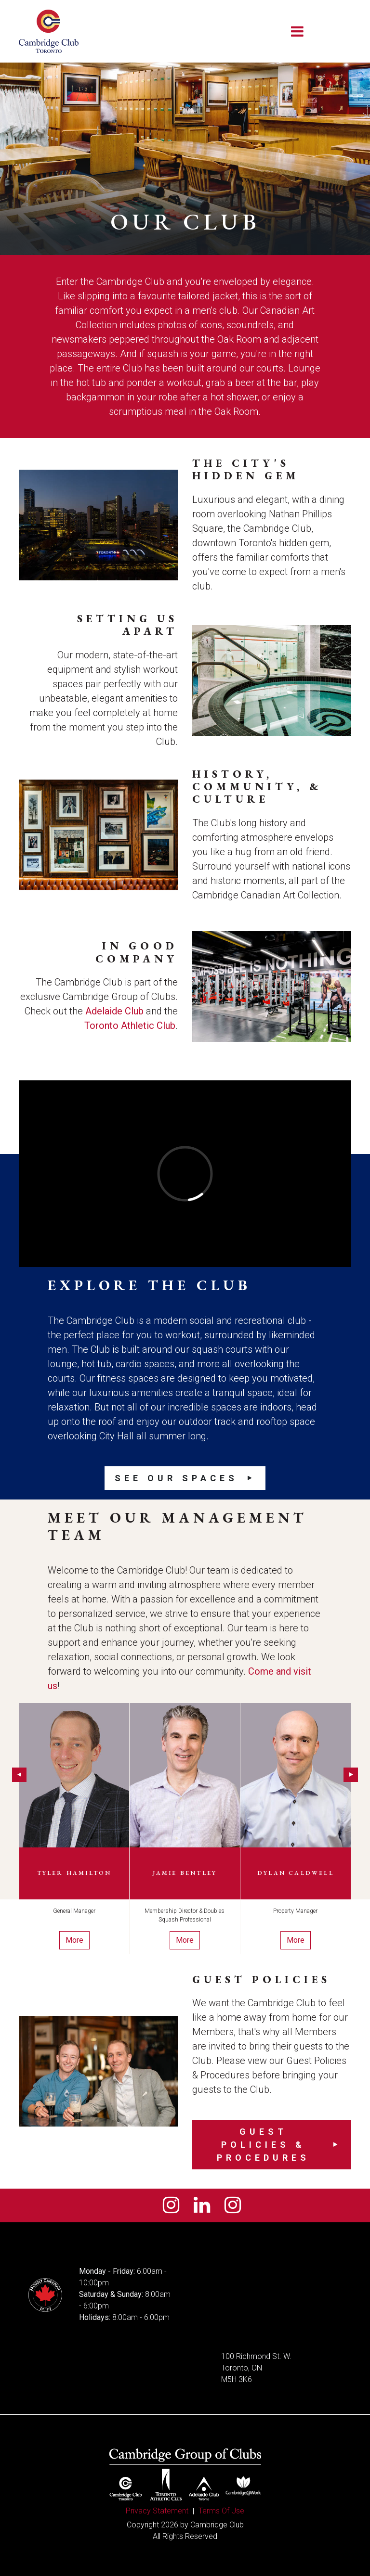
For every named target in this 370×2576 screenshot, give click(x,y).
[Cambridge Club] (49, 31)
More (74, 1940)
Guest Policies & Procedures (263, 2145)
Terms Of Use (221, 2510)
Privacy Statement (157, 2510)
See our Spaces (176, 1478)
